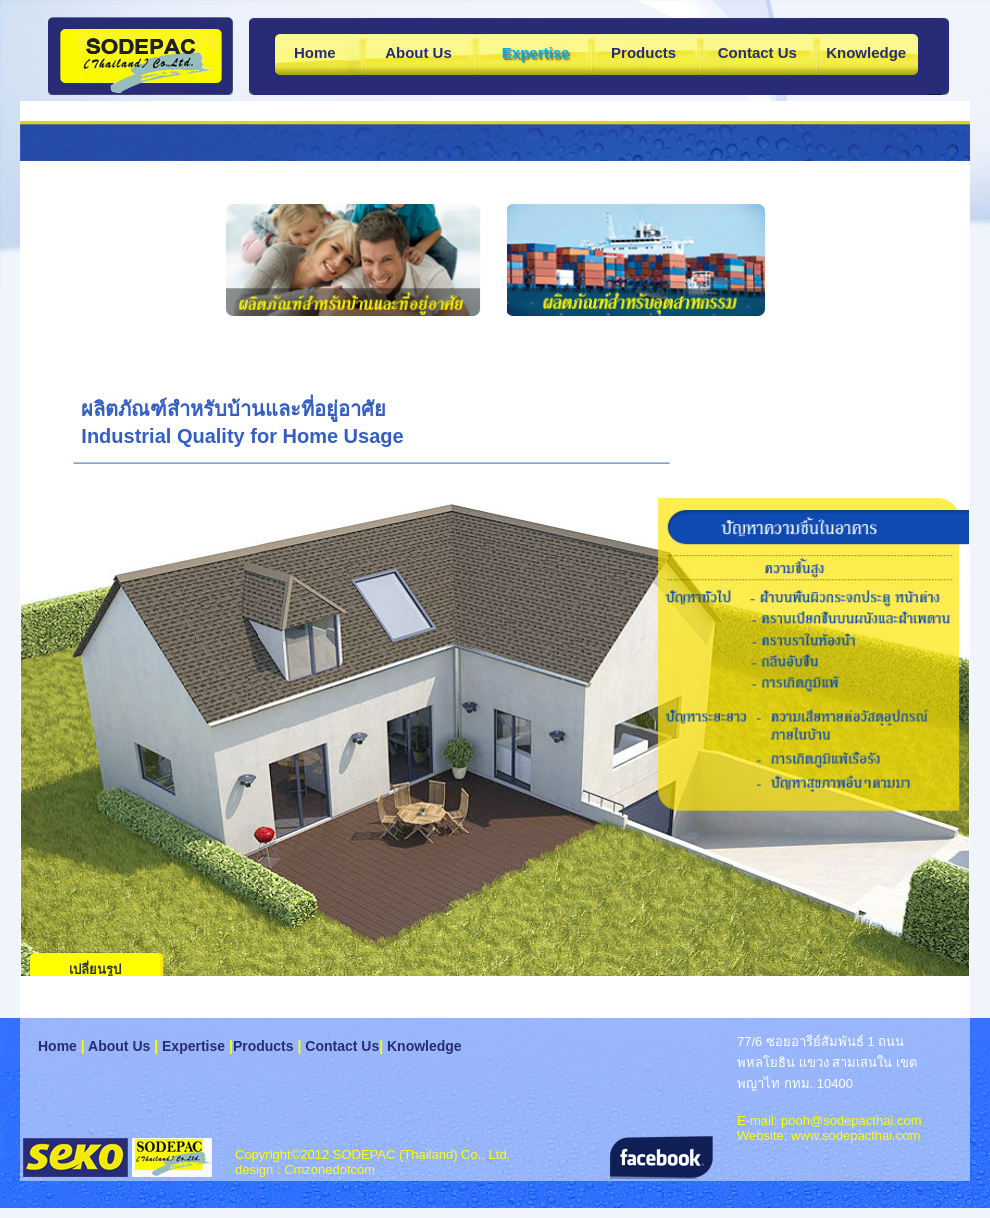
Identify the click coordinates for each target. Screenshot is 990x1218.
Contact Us (757, 52)
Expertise (193, 1046)
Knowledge (866, 52)
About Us (418, 52)
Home (315, 52)
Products (643, 52)
